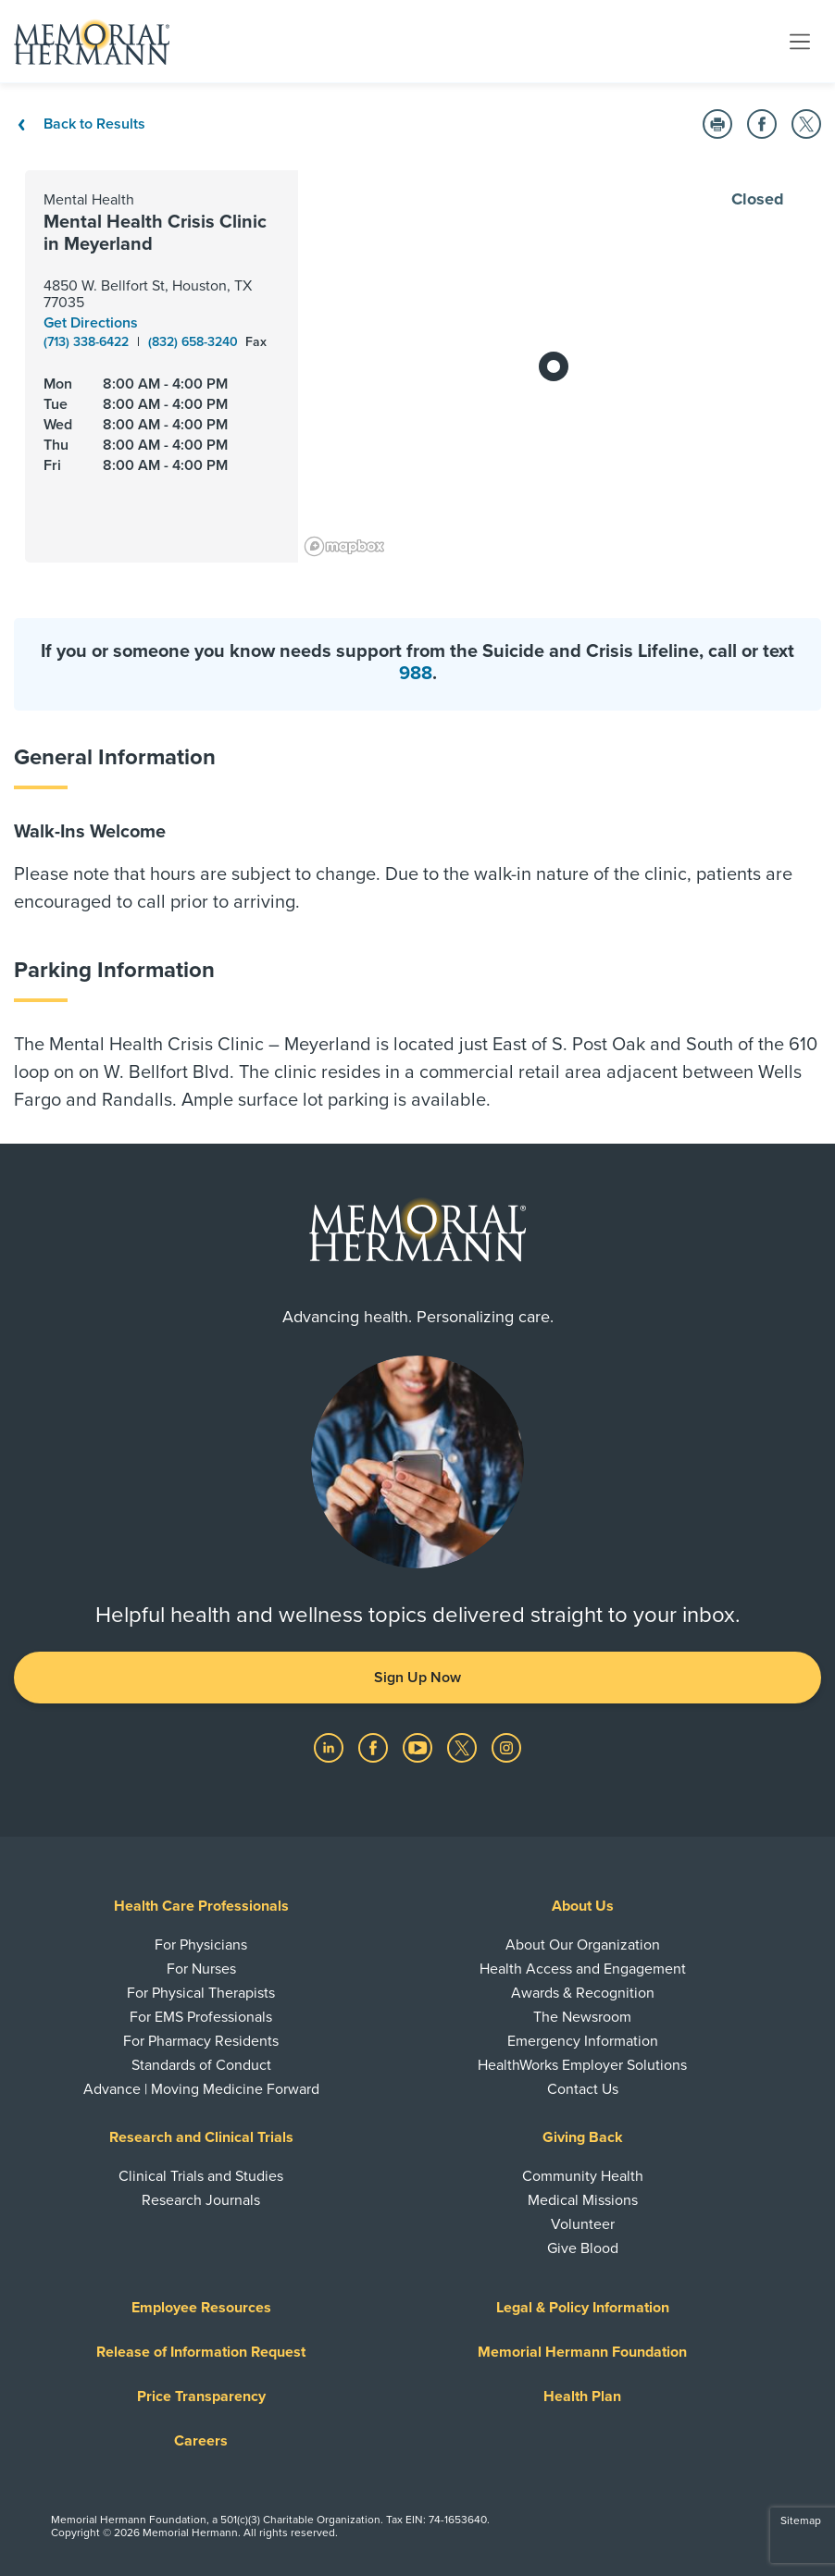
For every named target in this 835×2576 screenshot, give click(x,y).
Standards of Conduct (201, 2065)
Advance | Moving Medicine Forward (201, 2089)
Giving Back (582, 2137)
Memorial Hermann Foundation (582, 2352)
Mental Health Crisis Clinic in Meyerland (155, 233)
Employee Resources (201, 2307)
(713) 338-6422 (88, 342)
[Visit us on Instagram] (506, 1747)
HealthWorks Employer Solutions (582, 2065)
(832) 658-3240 (195, 342)
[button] (717, 124)
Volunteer (583, 2224)
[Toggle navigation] (800, 41)
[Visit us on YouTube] (419, 1747)
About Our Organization (582, 1945)
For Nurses (201, 1969)
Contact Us (582, 2089)
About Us (583, 1906)
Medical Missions (583, 2200)
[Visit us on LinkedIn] (330, 1747)
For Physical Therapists (201, 1993)
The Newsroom (582, 2017)
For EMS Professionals (201, 2017)
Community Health (582, 2176)
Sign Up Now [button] (417, 1677)
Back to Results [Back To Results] (79, 124)
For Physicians (201, 1945)
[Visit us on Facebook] (375, 1747)
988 (415, 674)
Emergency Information (582, 2041)
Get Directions (91, 323)
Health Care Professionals (201, 1906)
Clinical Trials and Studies (200, 2176)
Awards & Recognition (582, 1993)
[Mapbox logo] (344, 546)
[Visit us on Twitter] (463, 1747)
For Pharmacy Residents (201, 2041)
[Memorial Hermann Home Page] (91, 42)
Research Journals (201, 2200)
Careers (201, 2441)
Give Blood (582, 2248)
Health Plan (582, 2396)
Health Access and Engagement (583, 1969)
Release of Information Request (200, 2352)
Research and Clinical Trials (201, 2137)
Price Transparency (201, 2396)
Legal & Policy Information (582, 2307)
